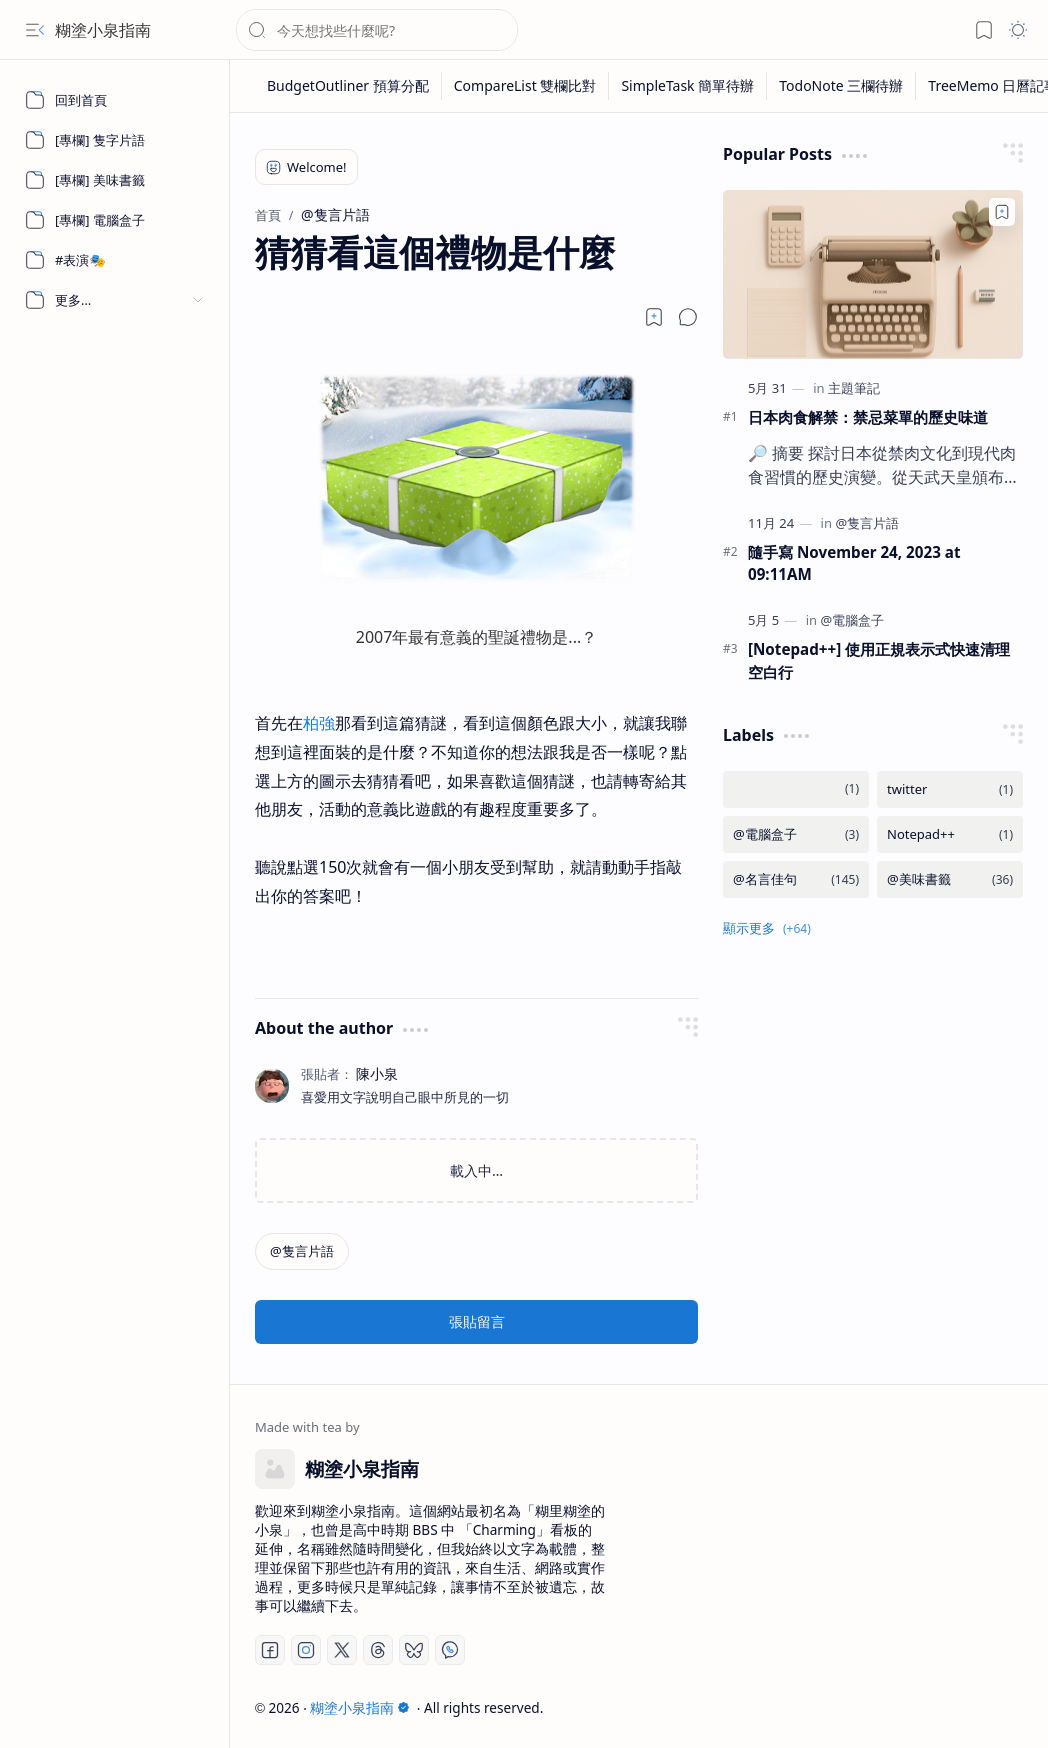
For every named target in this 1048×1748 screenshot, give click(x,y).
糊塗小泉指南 (103, 30)
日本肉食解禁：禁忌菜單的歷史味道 (868, 417)
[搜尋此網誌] (377, 30)
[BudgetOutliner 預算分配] (348, 86)
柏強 (319, 723)
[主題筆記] (854, 388)
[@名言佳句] (796, 879)
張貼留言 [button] (477, 1321)
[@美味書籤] (950, 879)
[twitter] (950, 789)
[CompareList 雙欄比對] (526, 86)
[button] (35, 30)
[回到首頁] (115, 100)
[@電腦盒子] (852, 620)
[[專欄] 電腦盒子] (115, 220)
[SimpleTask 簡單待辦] (688, 86)
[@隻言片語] (302, 1251)
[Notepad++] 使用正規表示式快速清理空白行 (879, 660)
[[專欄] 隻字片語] (115, 140)
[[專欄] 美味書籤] (115, 180)
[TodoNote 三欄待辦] (841, 86)
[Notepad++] (950, 834)
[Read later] (654, 317)
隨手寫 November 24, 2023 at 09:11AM (854, 563)
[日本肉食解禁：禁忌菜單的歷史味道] (873, 274)
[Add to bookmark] (1002, 212)
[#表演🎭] (115, 260)
